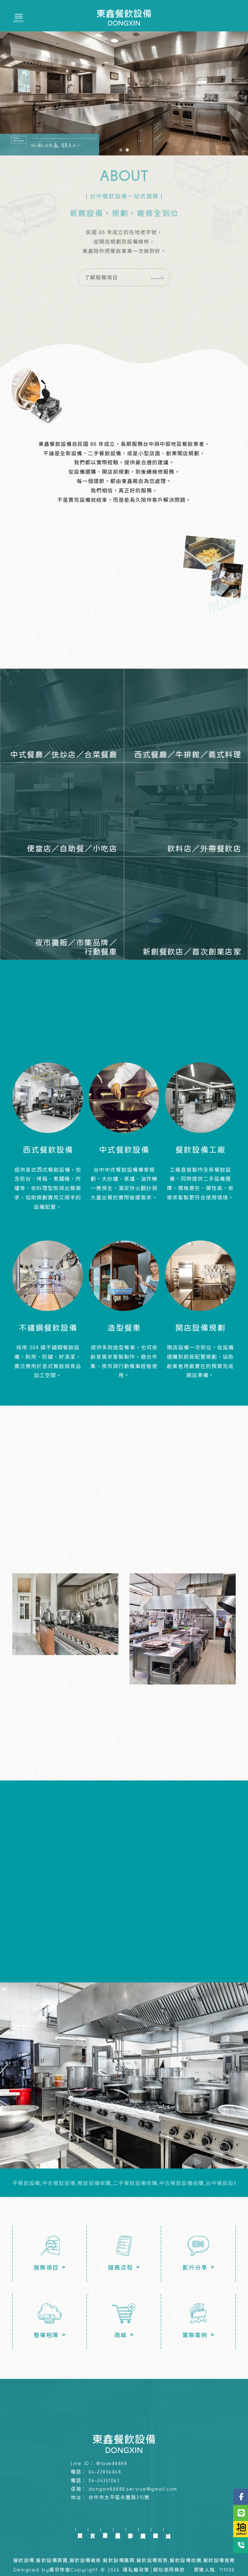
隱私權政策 (136, 2570)
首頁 (92, 2529)
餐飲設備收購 (186, 2560)
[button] (120, 150)
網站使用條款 (169, 2570)
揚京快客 (59, 2570)
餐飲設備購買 (119, 2560)
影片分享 (130, 2529)
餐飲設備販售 (152, 2560)
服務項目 (105, 2529)
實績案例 (143, 2529)
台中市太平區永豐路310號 (119, 2497)
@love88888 (111, 2463)
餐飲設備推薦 (219, 2560)
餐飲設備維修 (85, 2560)
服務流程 (117, 2529)
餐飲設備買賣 (52, 2560)
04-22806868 (104, 2472)
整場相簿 (155, 2529)
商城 (168, 2529)
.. (189, 2570)
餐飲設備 (24, 2560)
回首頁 (80, 2529)
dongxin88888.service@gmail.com (132, 2489)
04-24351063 (104, 2480)
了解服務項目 (124, 309)
